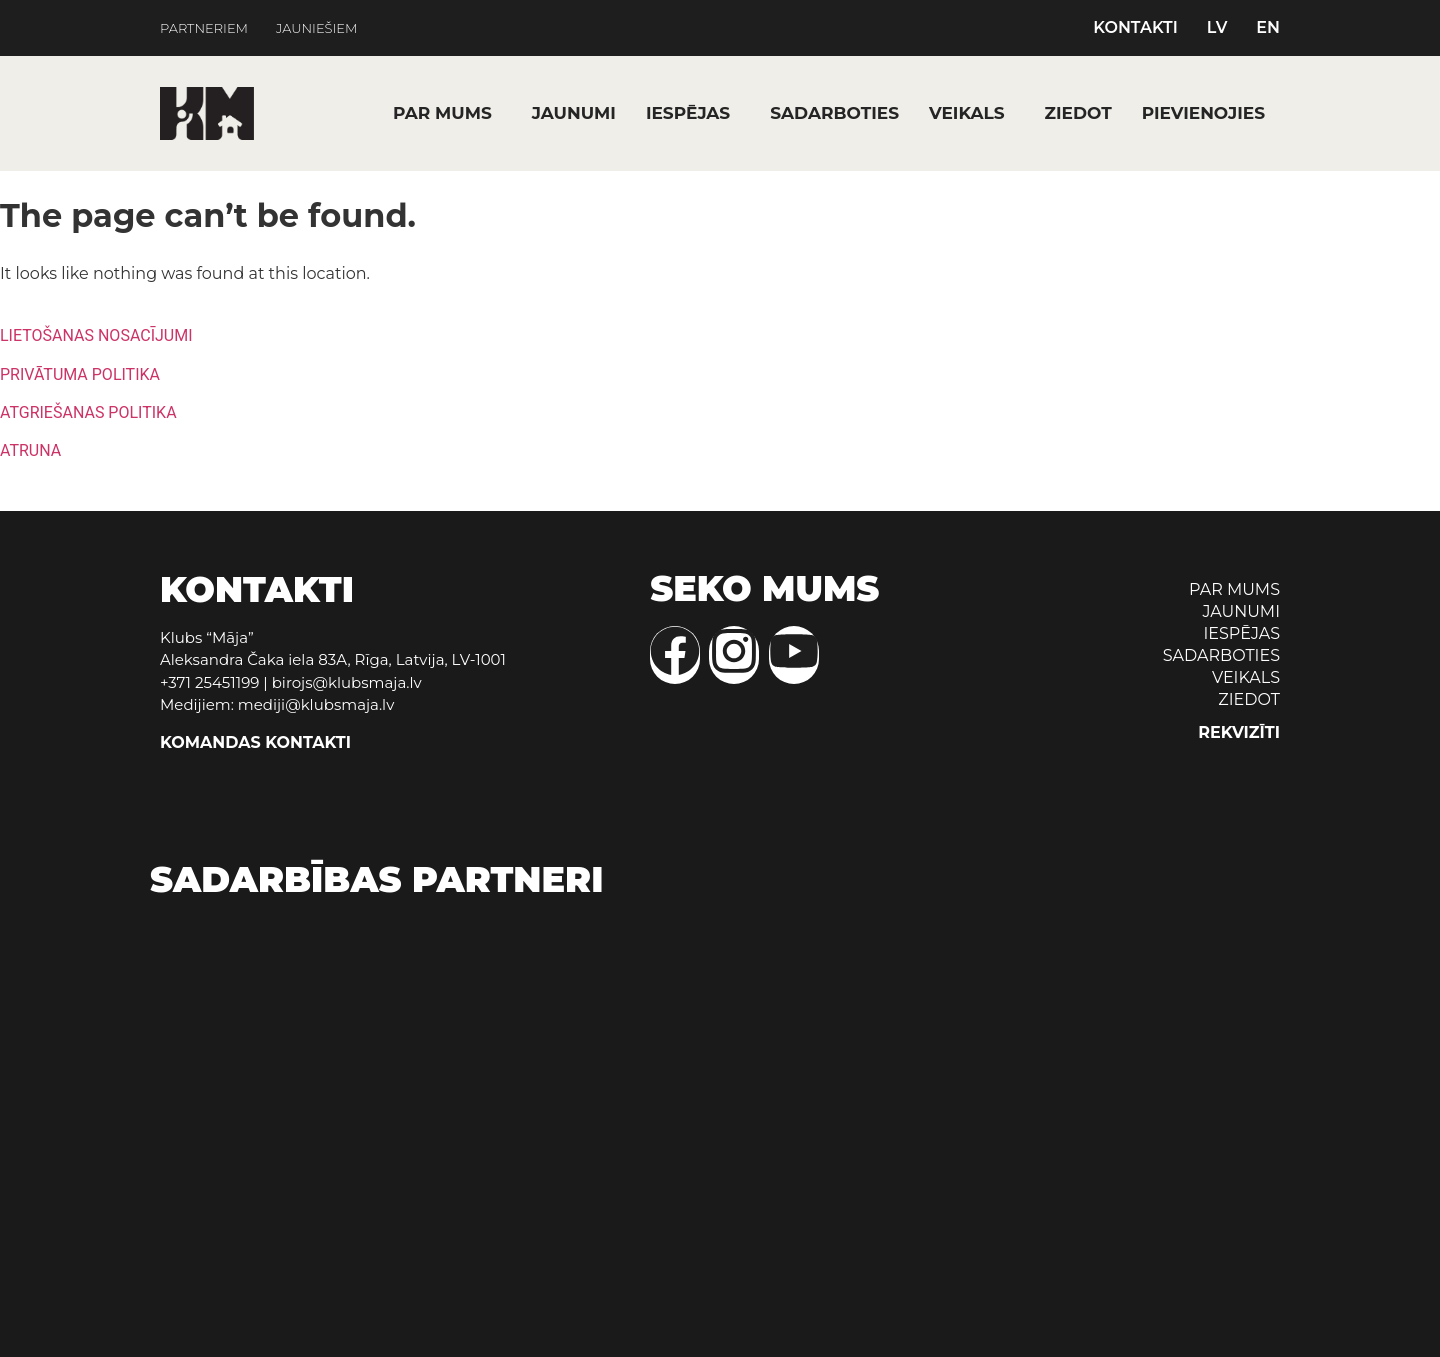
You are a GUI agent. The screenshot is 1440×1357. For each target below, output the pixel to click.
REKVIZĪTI (1239, 732)
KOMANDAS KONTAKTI (255, 742)
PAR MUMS (442, 113)
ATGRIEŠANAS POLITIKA (88, 412)
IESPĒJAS (688, 113)
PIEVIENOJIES (1203, 113)
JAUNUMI (574, 113)
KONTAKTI (1135, 28)
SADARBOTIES (834, 113)
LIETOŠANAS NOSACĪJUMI (96, 335)
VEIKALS (967, 113)
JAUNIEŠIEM (316, 28)
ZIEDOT (1078, 113)
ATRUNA (30, 450)
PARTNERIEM (204, 28)
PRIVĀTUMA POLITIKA (80, 374)
